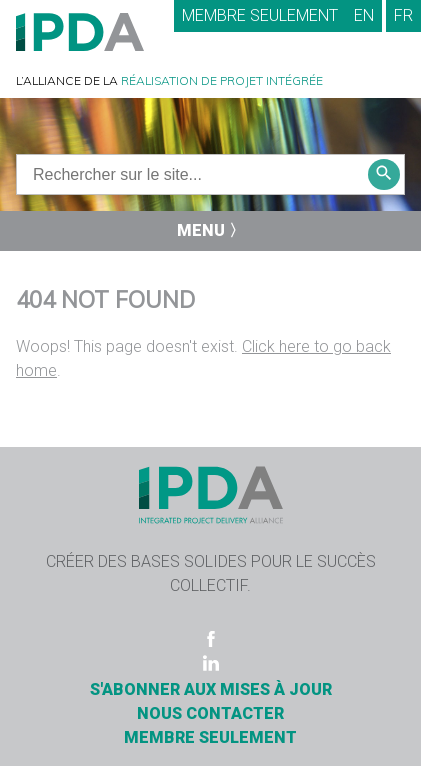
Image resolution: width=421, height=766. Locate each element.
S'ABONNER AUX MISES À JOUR (211, 689)
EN (364, 15)
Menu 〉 (211, 230)
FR (403, 15)
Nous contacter (210, 713)
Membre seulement (260, 15)
